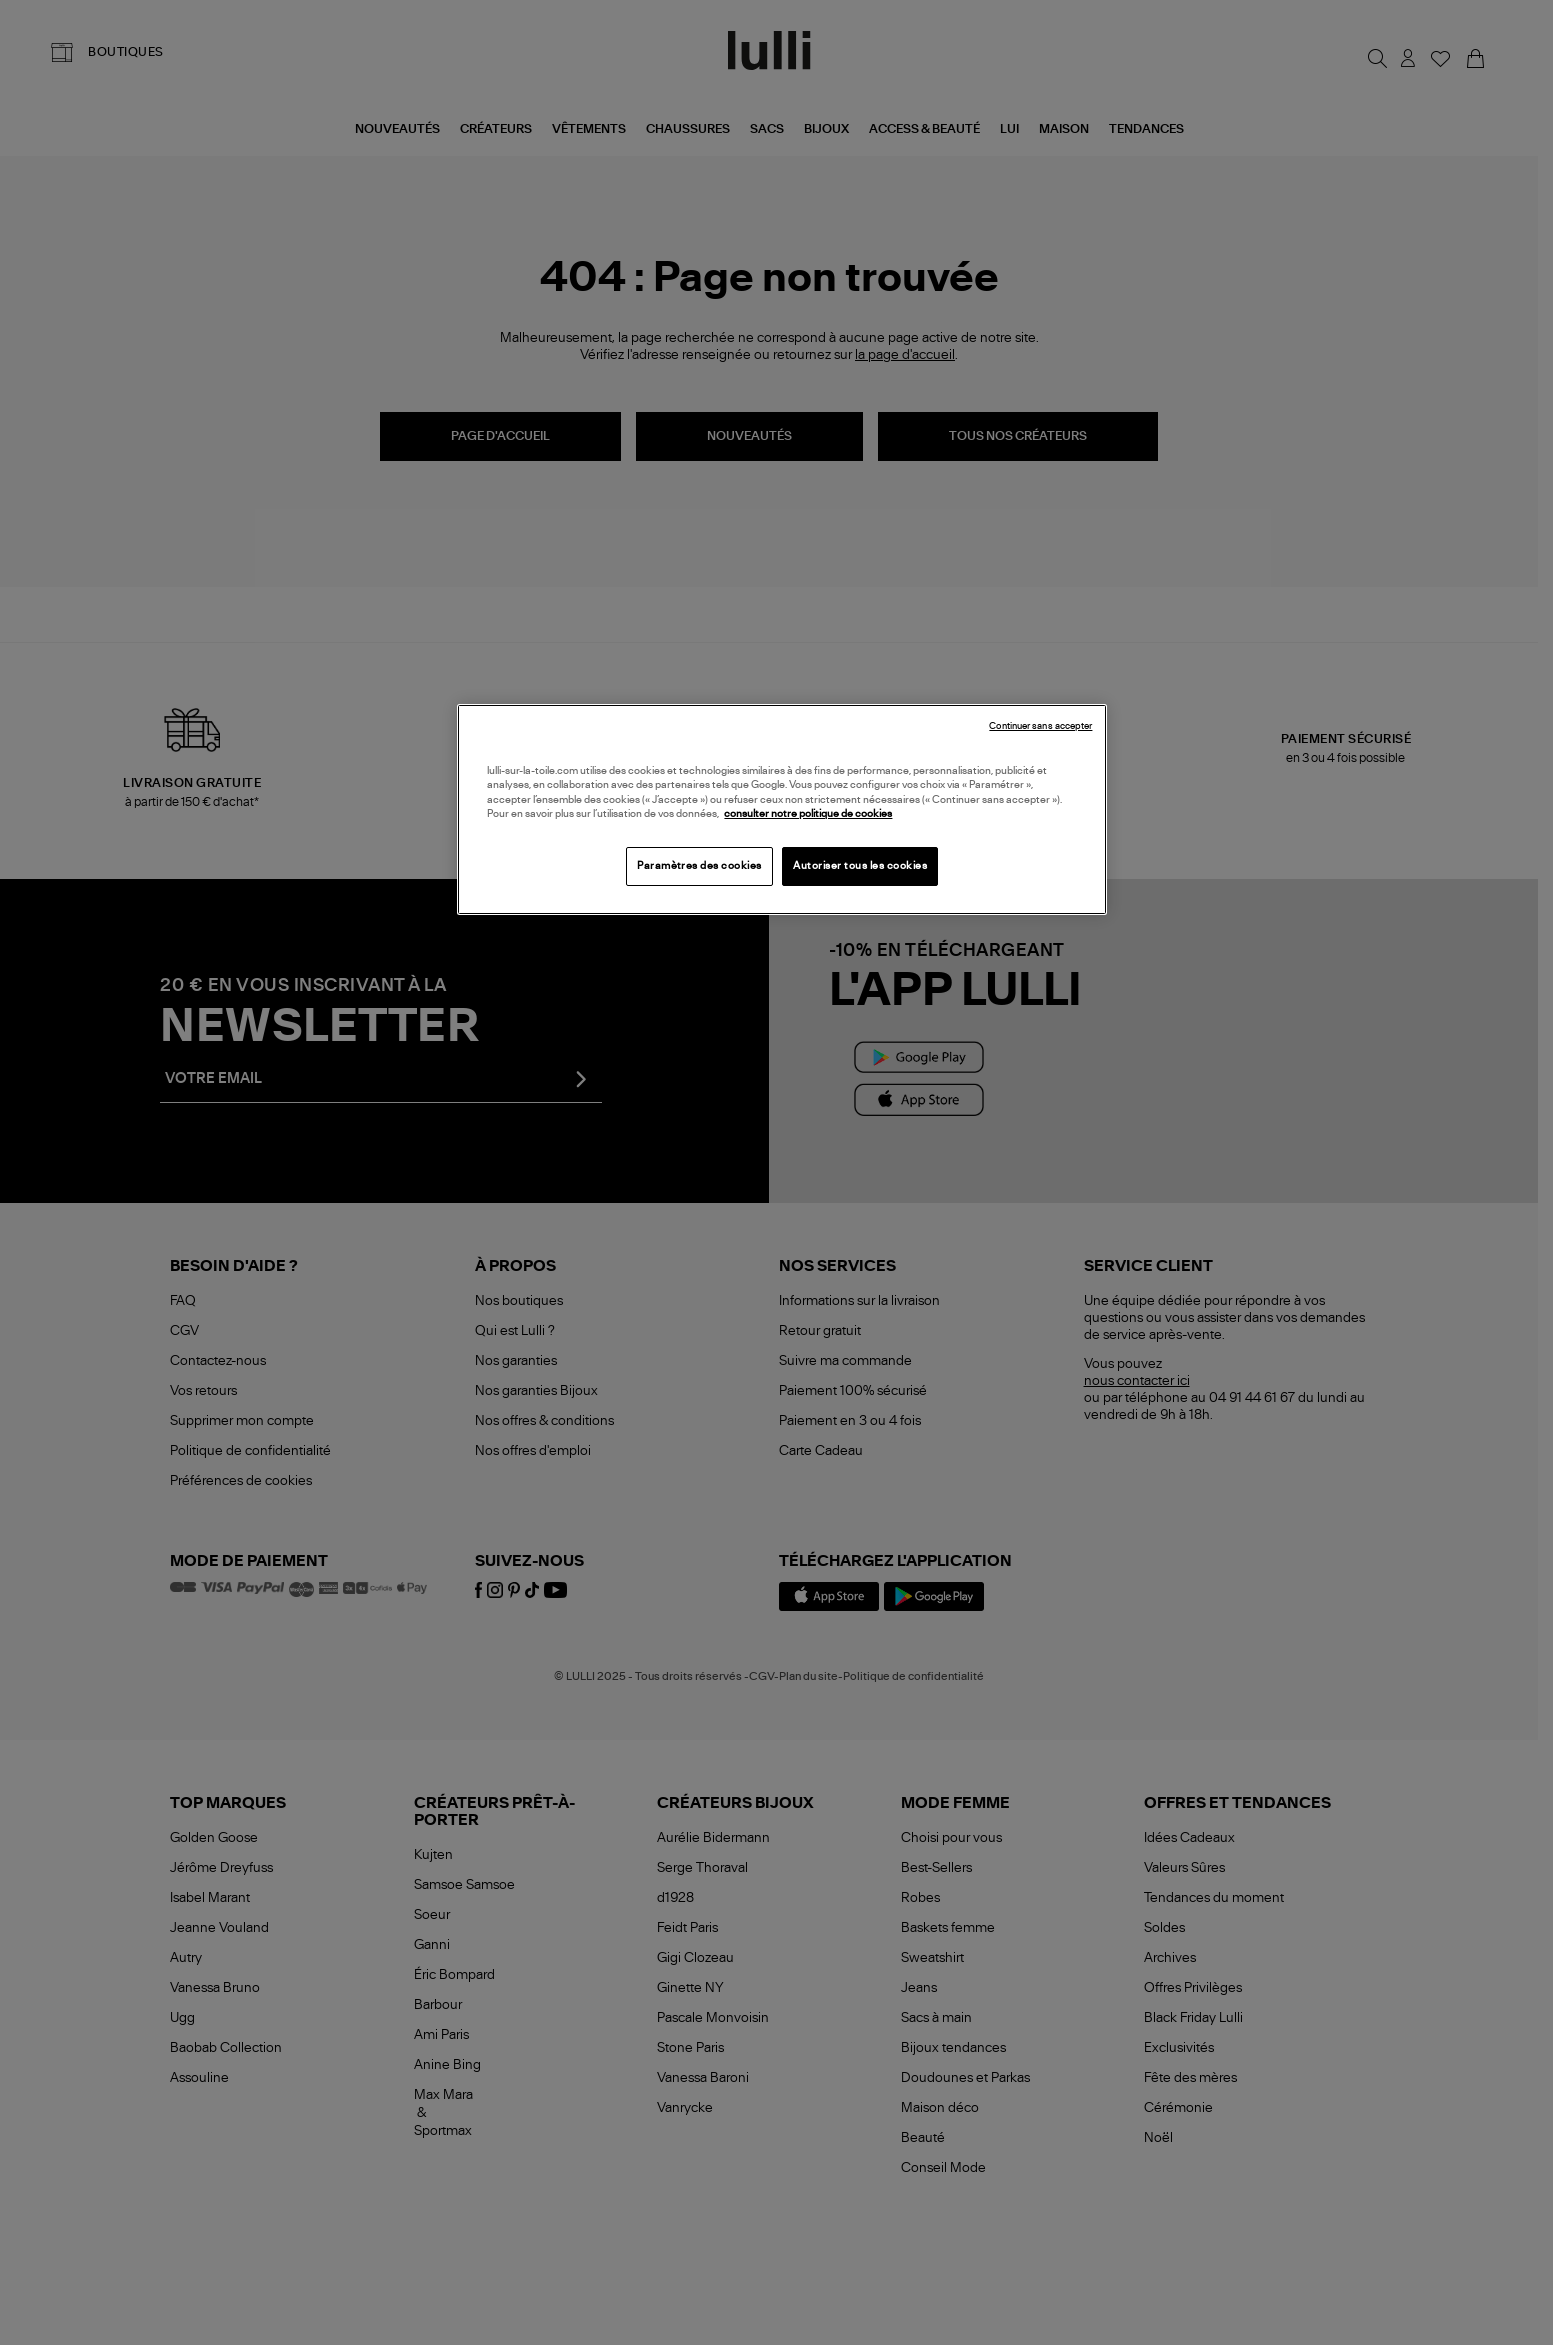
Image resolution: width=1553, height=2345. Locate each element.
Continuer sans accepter (1040, 726)
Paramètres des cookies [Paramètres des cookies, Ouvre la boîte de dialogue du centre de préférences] (699, 866)
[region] (782, 809)
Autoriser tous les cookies (860, 866)
